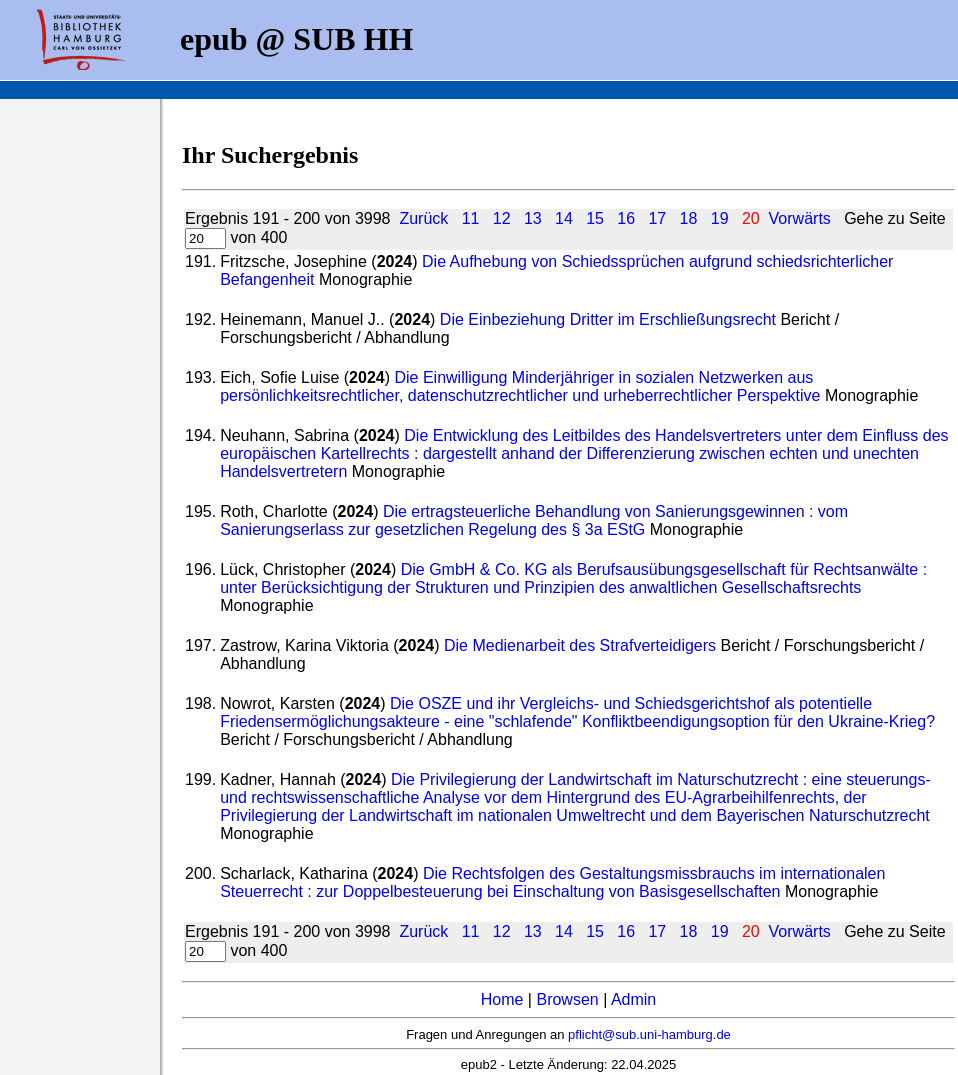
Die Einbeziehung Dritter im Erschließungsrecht (608, 319)
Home (502, 999)
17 (657, 218)
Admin (633, 999)
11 (471, 218)
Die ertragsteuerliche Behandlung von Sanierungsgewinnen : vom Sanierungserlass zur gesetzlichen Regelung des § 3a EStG (534, 520)
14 (564, 218)
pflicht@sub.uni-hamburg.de (649, 1034)
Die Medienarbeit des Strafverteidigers (580, 645)
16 (626, 218)
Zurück (423, 218)
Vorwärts (800, 218)
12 (502, 218)
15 (595, 218)
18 (689, 218)
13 (533, 218)
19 (720, 218)
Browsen (567, 999)
